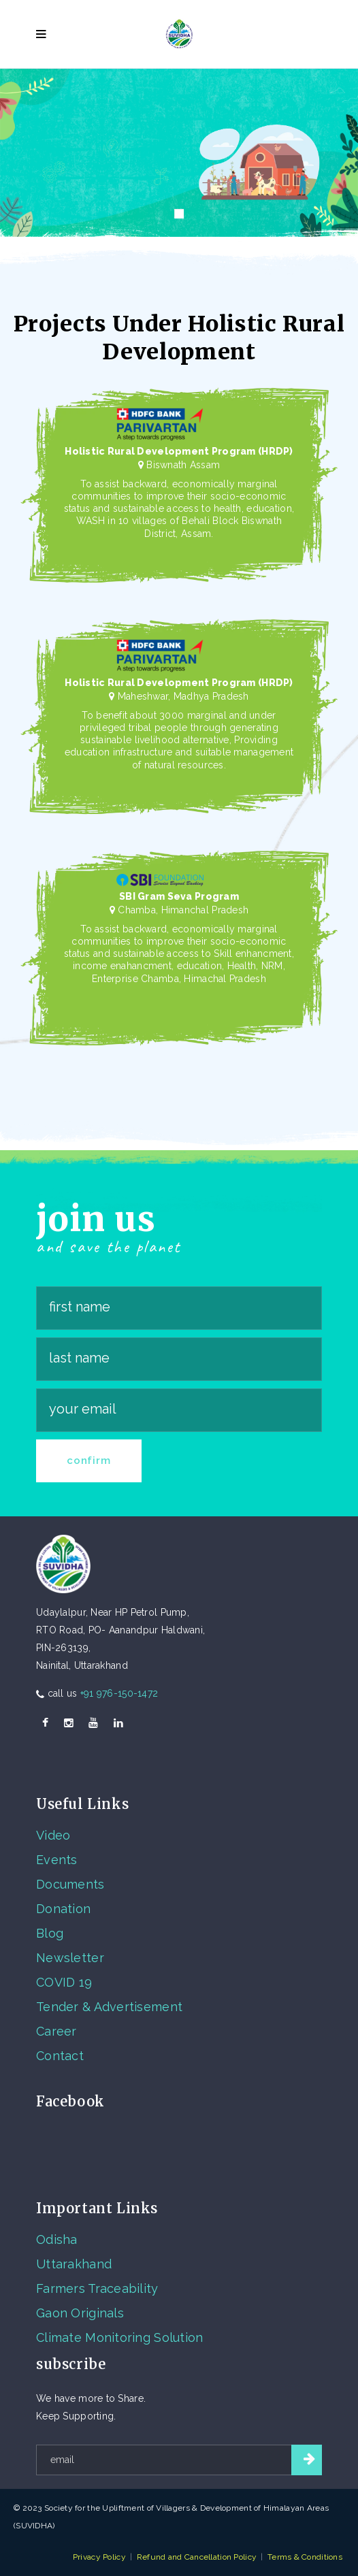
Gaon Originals (80, 2313)
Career (56, 2031)
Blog (49, 1933)
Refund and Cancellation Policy (197, 2557)
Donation (63, 1909)
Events (57, 1860)
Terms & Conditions (304, 2557)
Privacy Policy (99, 2557)
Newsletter (70, 1958)
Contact (60, 2056)
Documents (70, 1884)
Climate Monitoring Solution (120, 2337)
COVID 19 (64, 1982)
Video (53, 1835)
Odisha (57, 2239)
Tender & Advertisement (109, 2007)
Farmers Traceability (97, 2288)
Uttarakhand (74, 2264)
